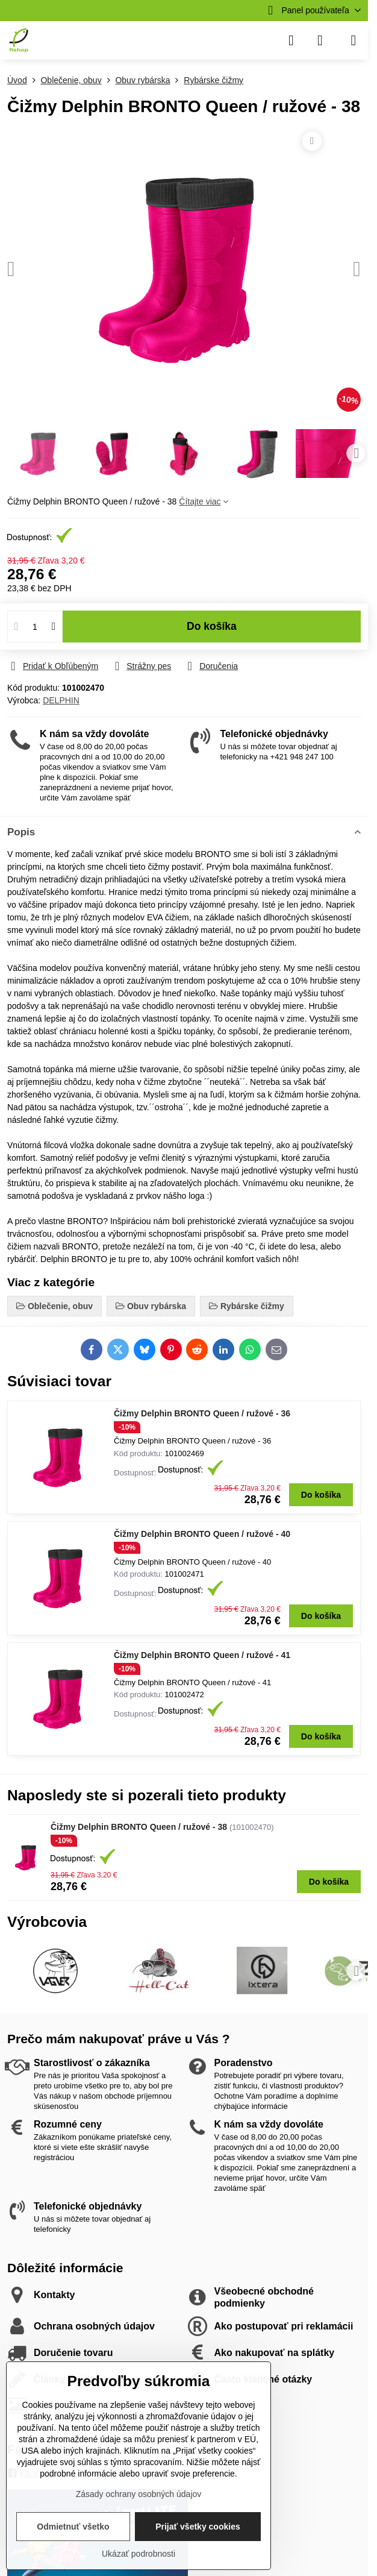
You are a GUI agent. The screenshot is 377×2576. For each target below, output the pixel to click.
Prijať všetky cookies (197, 2526)
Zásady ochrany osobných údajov (139, 2494)
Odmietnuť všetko (73, 2526)
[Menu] (353, 40)
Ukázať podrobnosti (138, 2554)
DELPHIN (61, 700)
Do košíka (212, 634)
